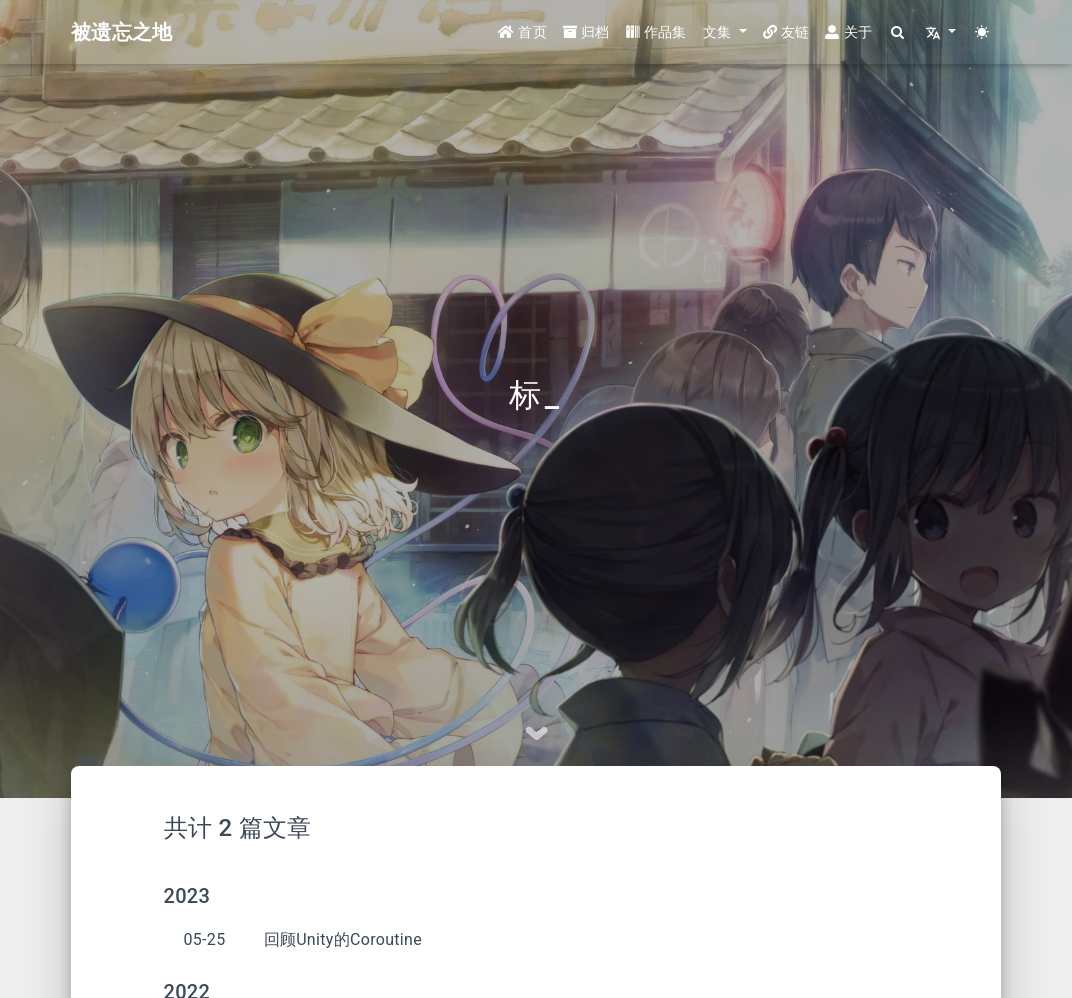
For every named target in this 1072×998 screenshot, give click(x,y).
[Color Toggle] (982, 32)
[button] (725, 32)
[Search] (898, 32)
